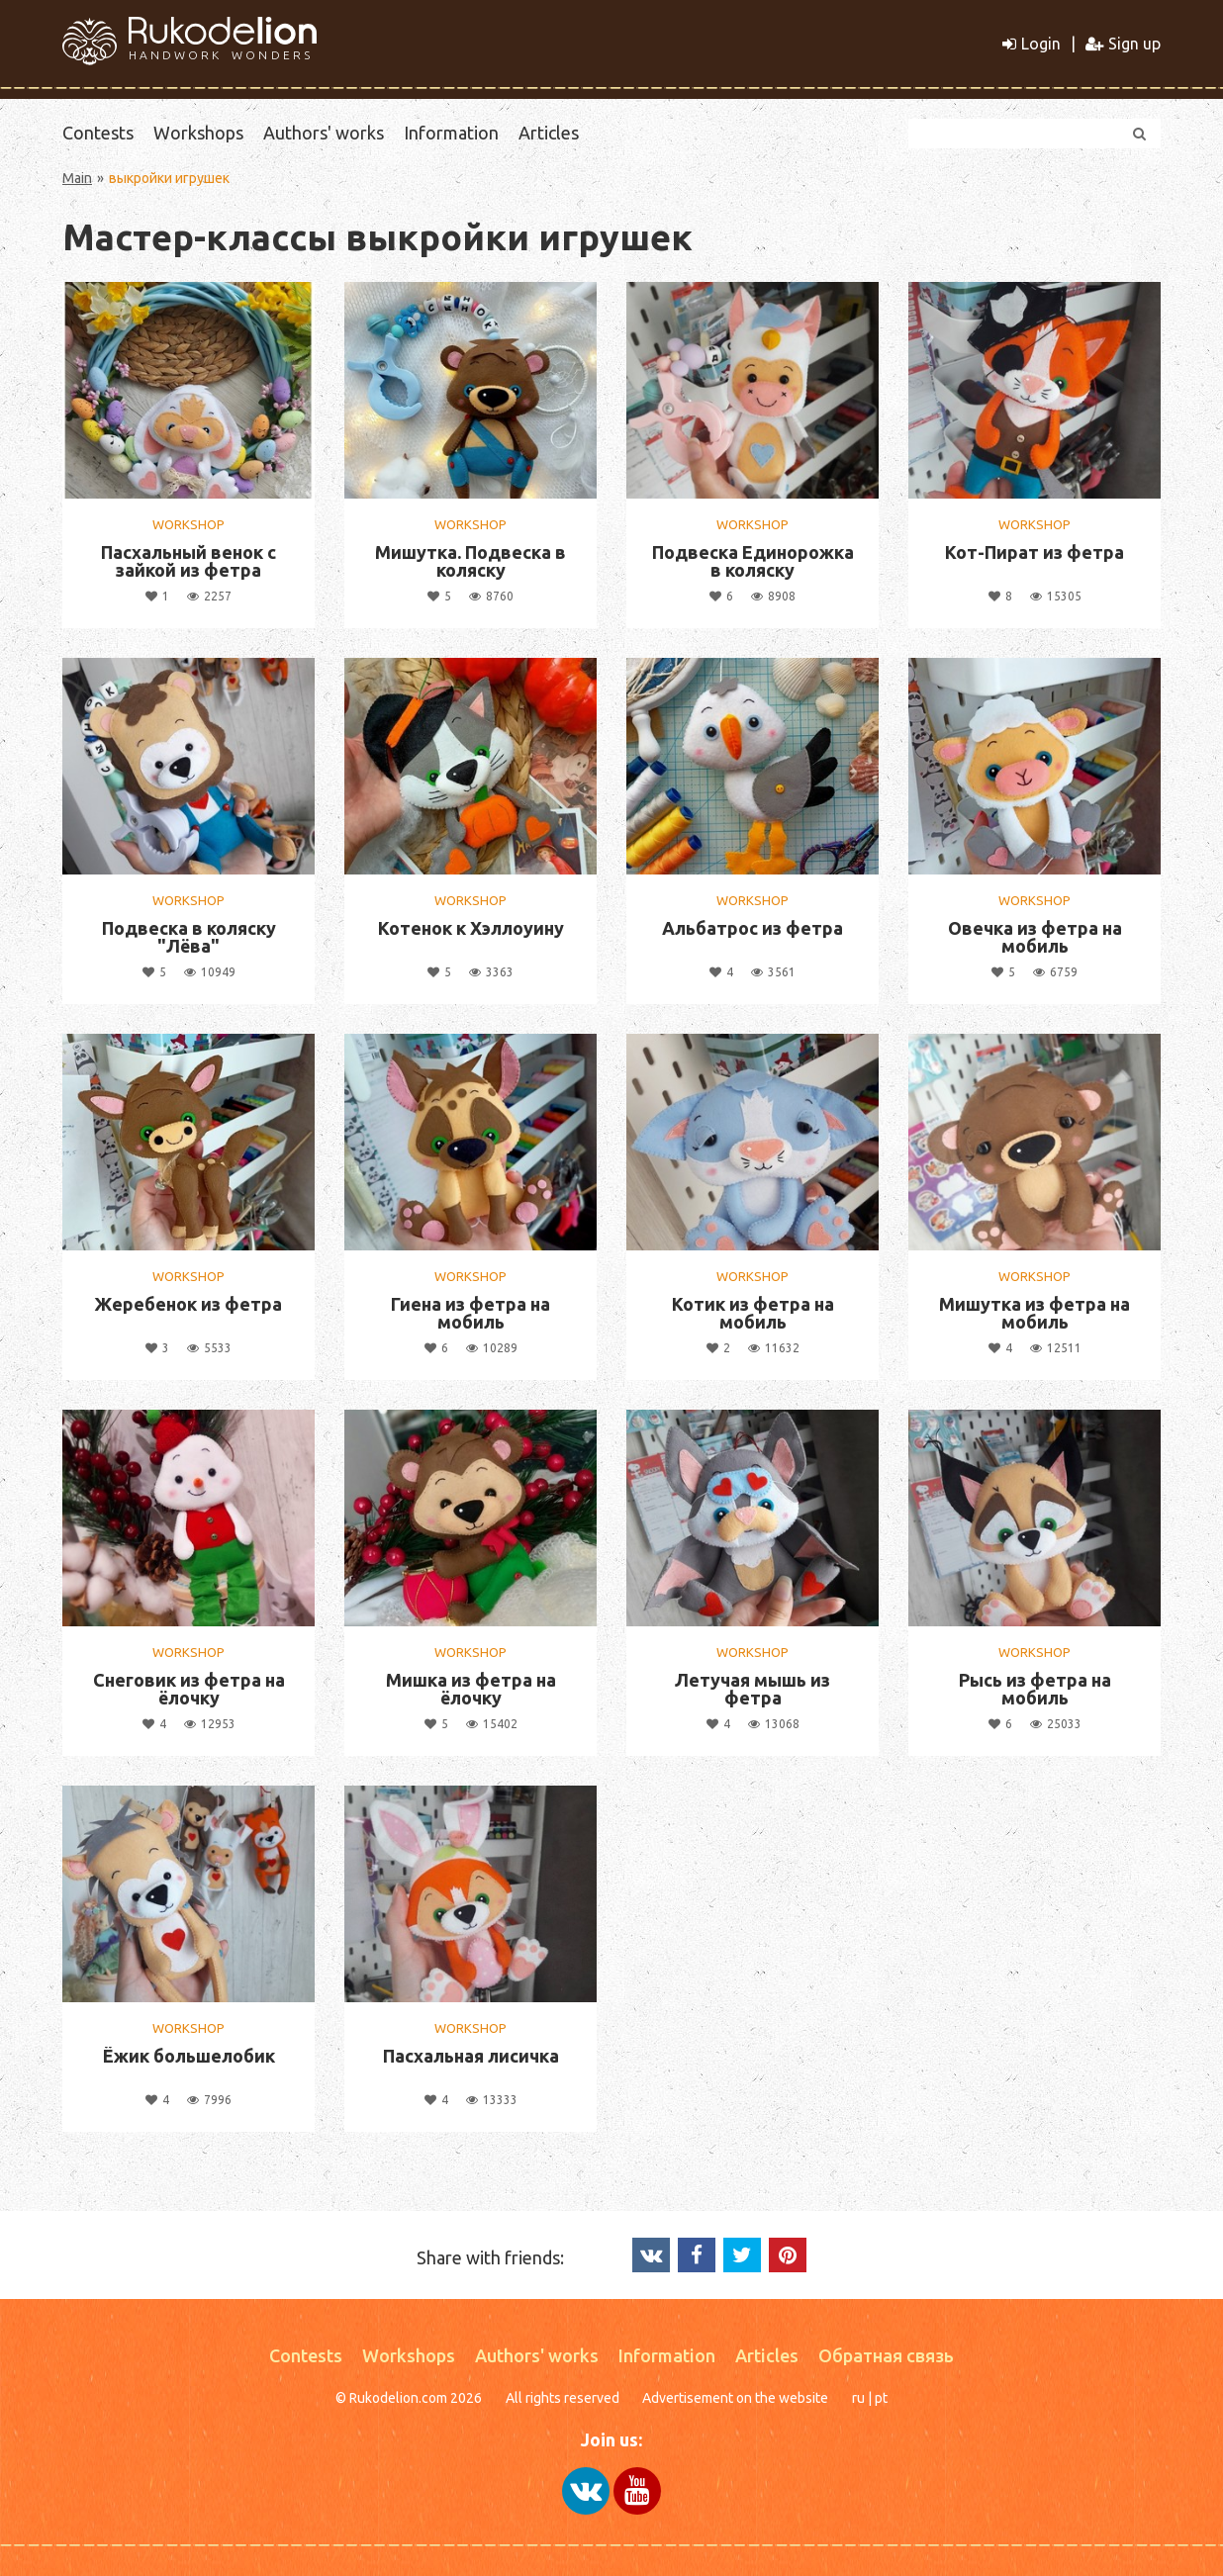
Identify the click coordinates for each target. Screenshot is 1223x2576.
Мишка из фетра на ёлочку (471, 1688)
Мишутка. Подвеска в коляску (470, 561)
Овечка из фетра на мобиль (1035, 937)
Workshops (198, 132)
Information (451, 132)
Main (77, 178)
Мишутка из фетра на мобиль (1034, 1313)
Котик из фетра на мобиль (753, 1313)
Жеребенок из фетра (188, 1304)
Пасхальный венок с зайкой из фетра (188, 561)
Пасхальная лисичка (471, 2056)
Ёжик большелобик (189, 2056)
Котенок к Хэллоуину (471, 928)
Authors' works (323, 132)
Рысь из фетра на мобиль (1035, 1688)
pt (881, 2398)
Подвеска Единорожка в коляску (753, 561)
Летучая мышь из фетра (752, 1688)
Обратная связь (886, 2355)
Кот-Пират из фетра (1034, 552)
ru (858, 2398)
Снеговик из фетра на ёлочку (189, 1688)
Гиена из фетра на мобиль (470, 1313)
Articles (548, 132)
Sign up (1123, 43)
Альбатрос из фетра (752, 928)
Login (1031, 43)
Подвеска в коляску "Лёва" (189, 937)
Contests (98, 132)
